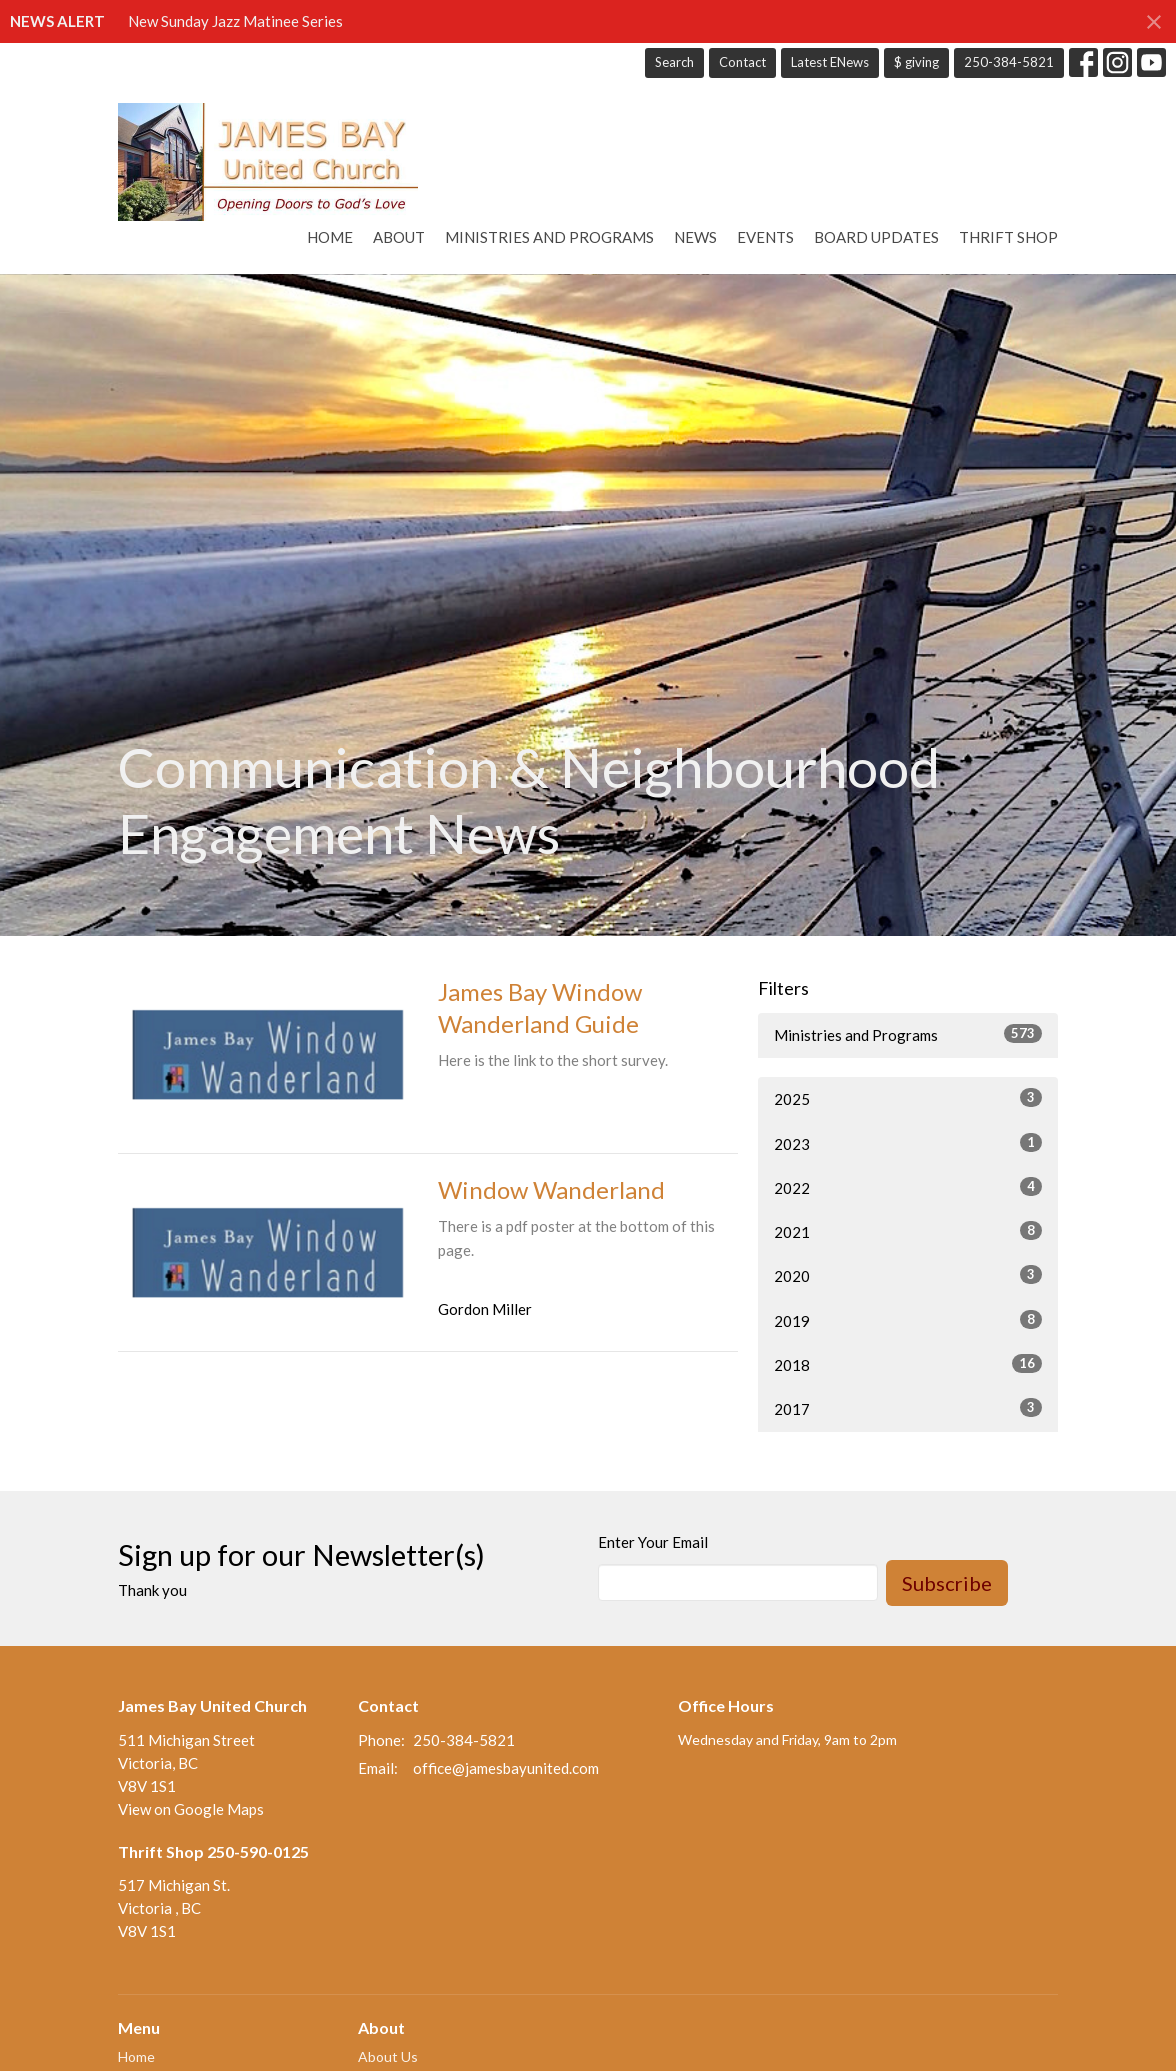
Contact (742, 62)
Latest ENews (830, 62)
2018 (908, 1364)
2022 (908, 1187)
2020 (908, 1275)
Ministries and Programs (549, 237)
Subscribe (947, 1583)
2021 (908, 1231)
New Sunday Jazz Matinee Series (235, 21)
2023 (908, 1143)
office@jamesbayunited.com (506, 1768)
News (695, 237)
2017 (908, 1408)
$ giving (916, 62)
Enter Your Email (653, 1542)
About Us (388, 2056)
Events (765, 237)
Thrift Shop (1008, 237)
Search (674, 62)
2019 (908, 1320)
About (399, 237)
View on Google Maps (191, 1809)
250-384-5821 (1009, 62)
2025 (908, 1098)
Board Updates (876, 237)
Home (330, 237)
